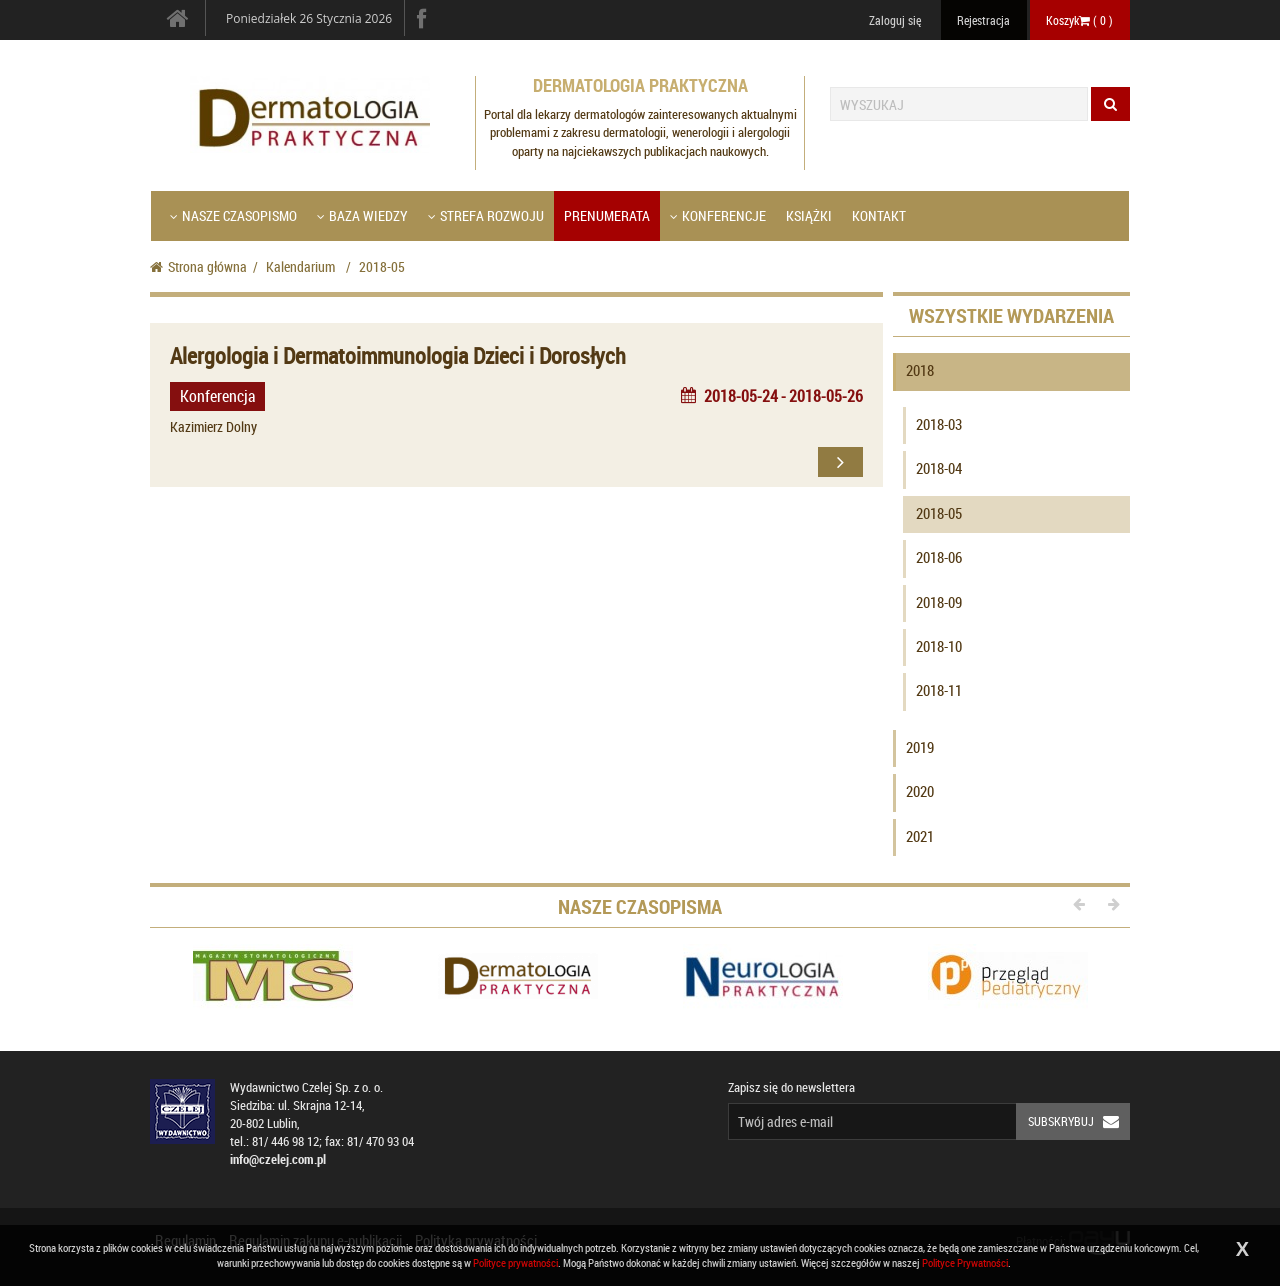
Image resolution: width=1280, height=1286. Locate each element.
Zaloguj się (895, 20)
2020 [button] (920, 791)
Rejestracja (983, 20)
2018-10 (939, 646)
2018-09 (939, 602)
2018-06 (939, 557)
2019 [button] (920, 747)
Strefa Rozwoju (486, 215)
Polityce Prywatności (965, 1262)
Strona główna (198, 266)
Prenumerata (607, 215)
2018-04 (939, 468)
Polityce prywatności (515, 1262)
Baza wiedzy (362, 215)
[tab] (1012, 375)
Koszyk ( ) (1079, 20)
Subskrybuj (1079, 1121)
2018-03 (939, 424)
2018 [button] (920, 370)
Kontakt (879, 215)
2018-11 (939, 690)
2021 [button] (920, 836)
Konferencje (718, 215)
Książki (809, 215)
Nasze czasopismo (233, 215)
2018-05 (939, 513)
